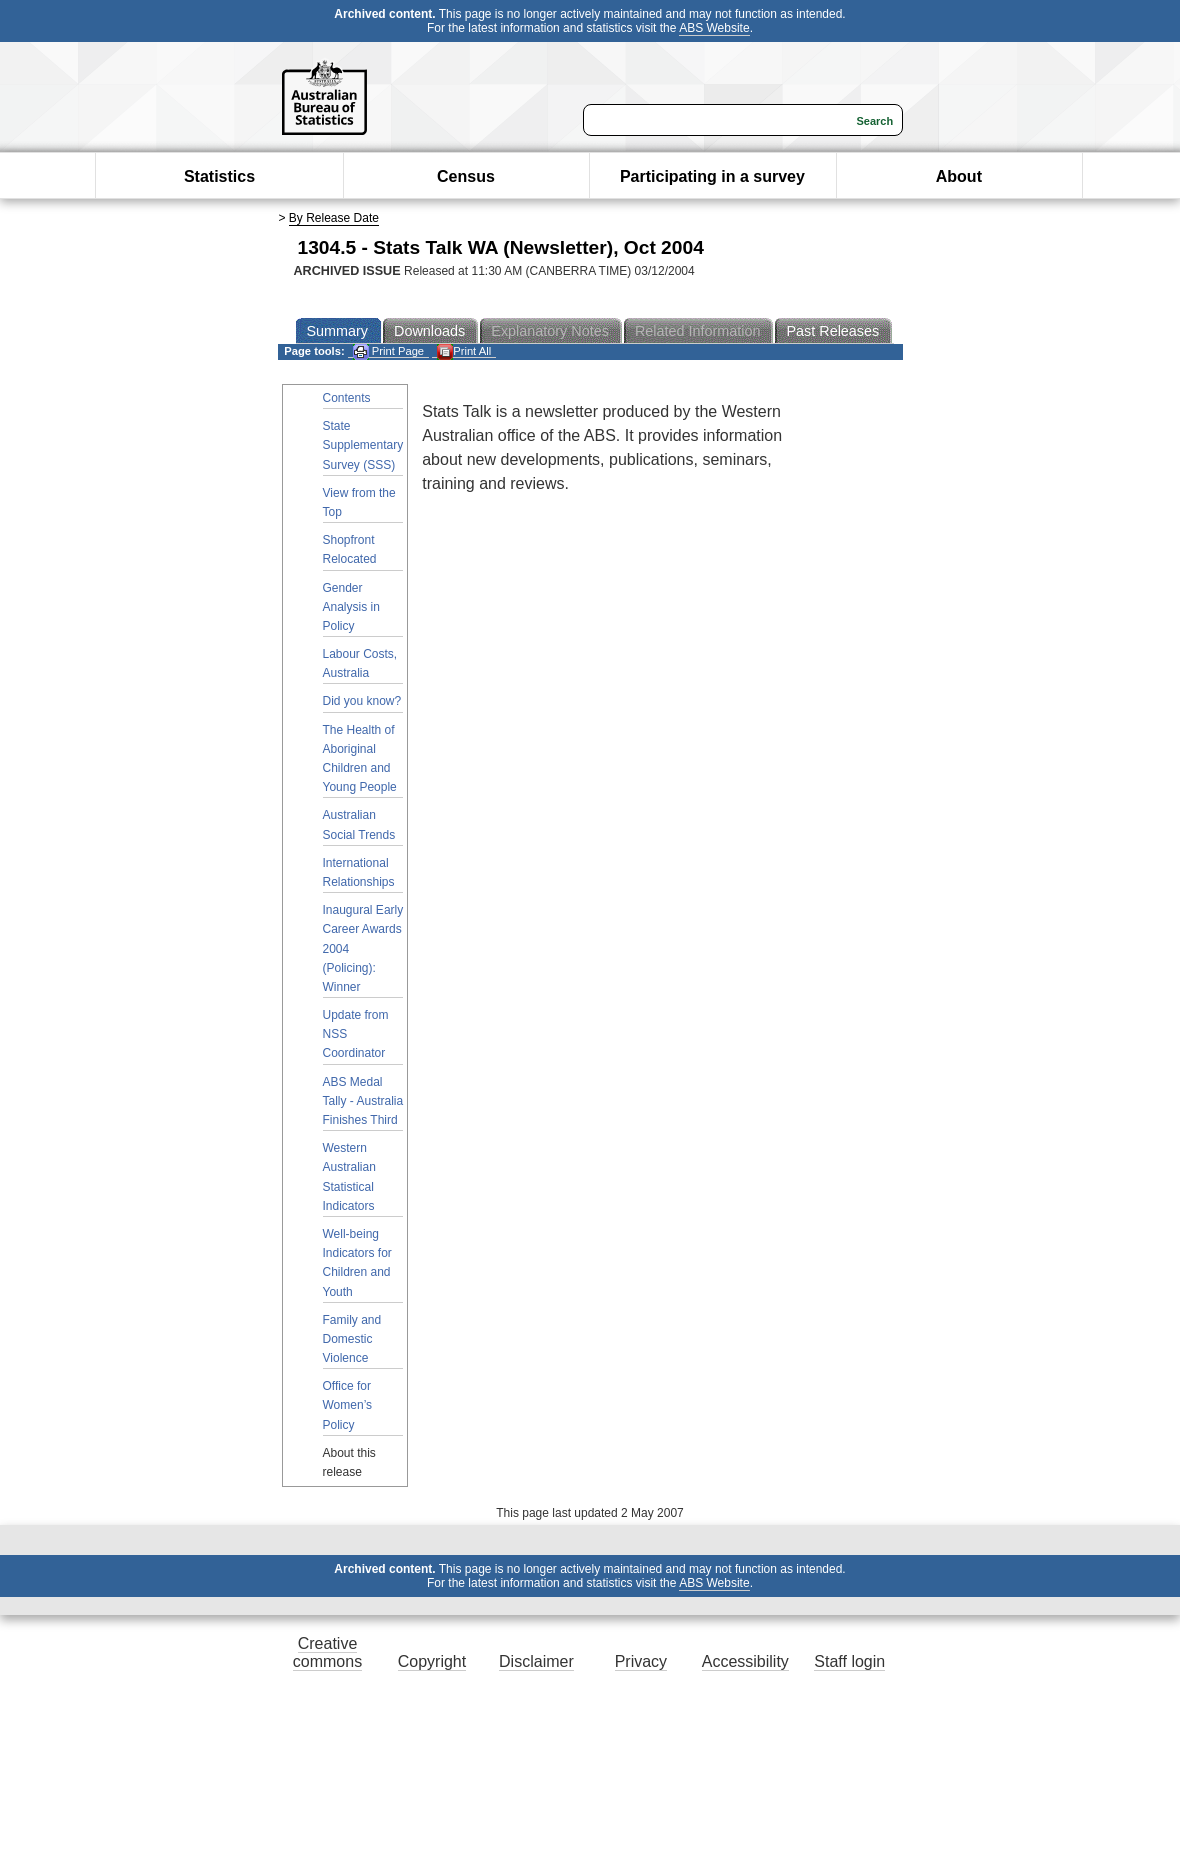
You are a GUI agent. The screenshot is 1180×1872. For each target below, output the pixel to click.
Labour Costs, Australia (360, 663)
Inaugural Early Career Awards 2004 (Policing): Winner (363, 948)
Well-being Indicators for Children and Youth (357, 1263)
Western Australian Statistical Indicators (349, 1177)
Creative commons (327, 1652)
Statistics (219, 176)
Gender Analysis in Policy (351, 607)
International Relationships (359, 872)
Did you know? (362, 701)
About (959, 176)
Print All (464, 351)
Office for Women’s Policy (348, 1405)
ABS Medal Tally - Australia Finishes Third (363, 1101)
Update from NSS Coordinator (356, 1034)
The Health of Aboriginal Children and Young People (360, 759)
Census (466, 176)
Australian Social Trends (359, 824)
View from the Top (359, 502)
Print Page (388, 351)
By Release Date (334, 218)
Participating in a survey (712, 176)
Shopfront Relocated (350, 549)
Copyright (432, 1661)
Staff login (849, 1661)
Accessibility (745, 1661)
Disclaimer (536, 1661)
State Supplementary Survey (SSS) (363, 445)
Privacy (641, 1661)
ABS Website (714, 28)
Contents (347, 398)
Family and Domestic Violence (352, 1339)
